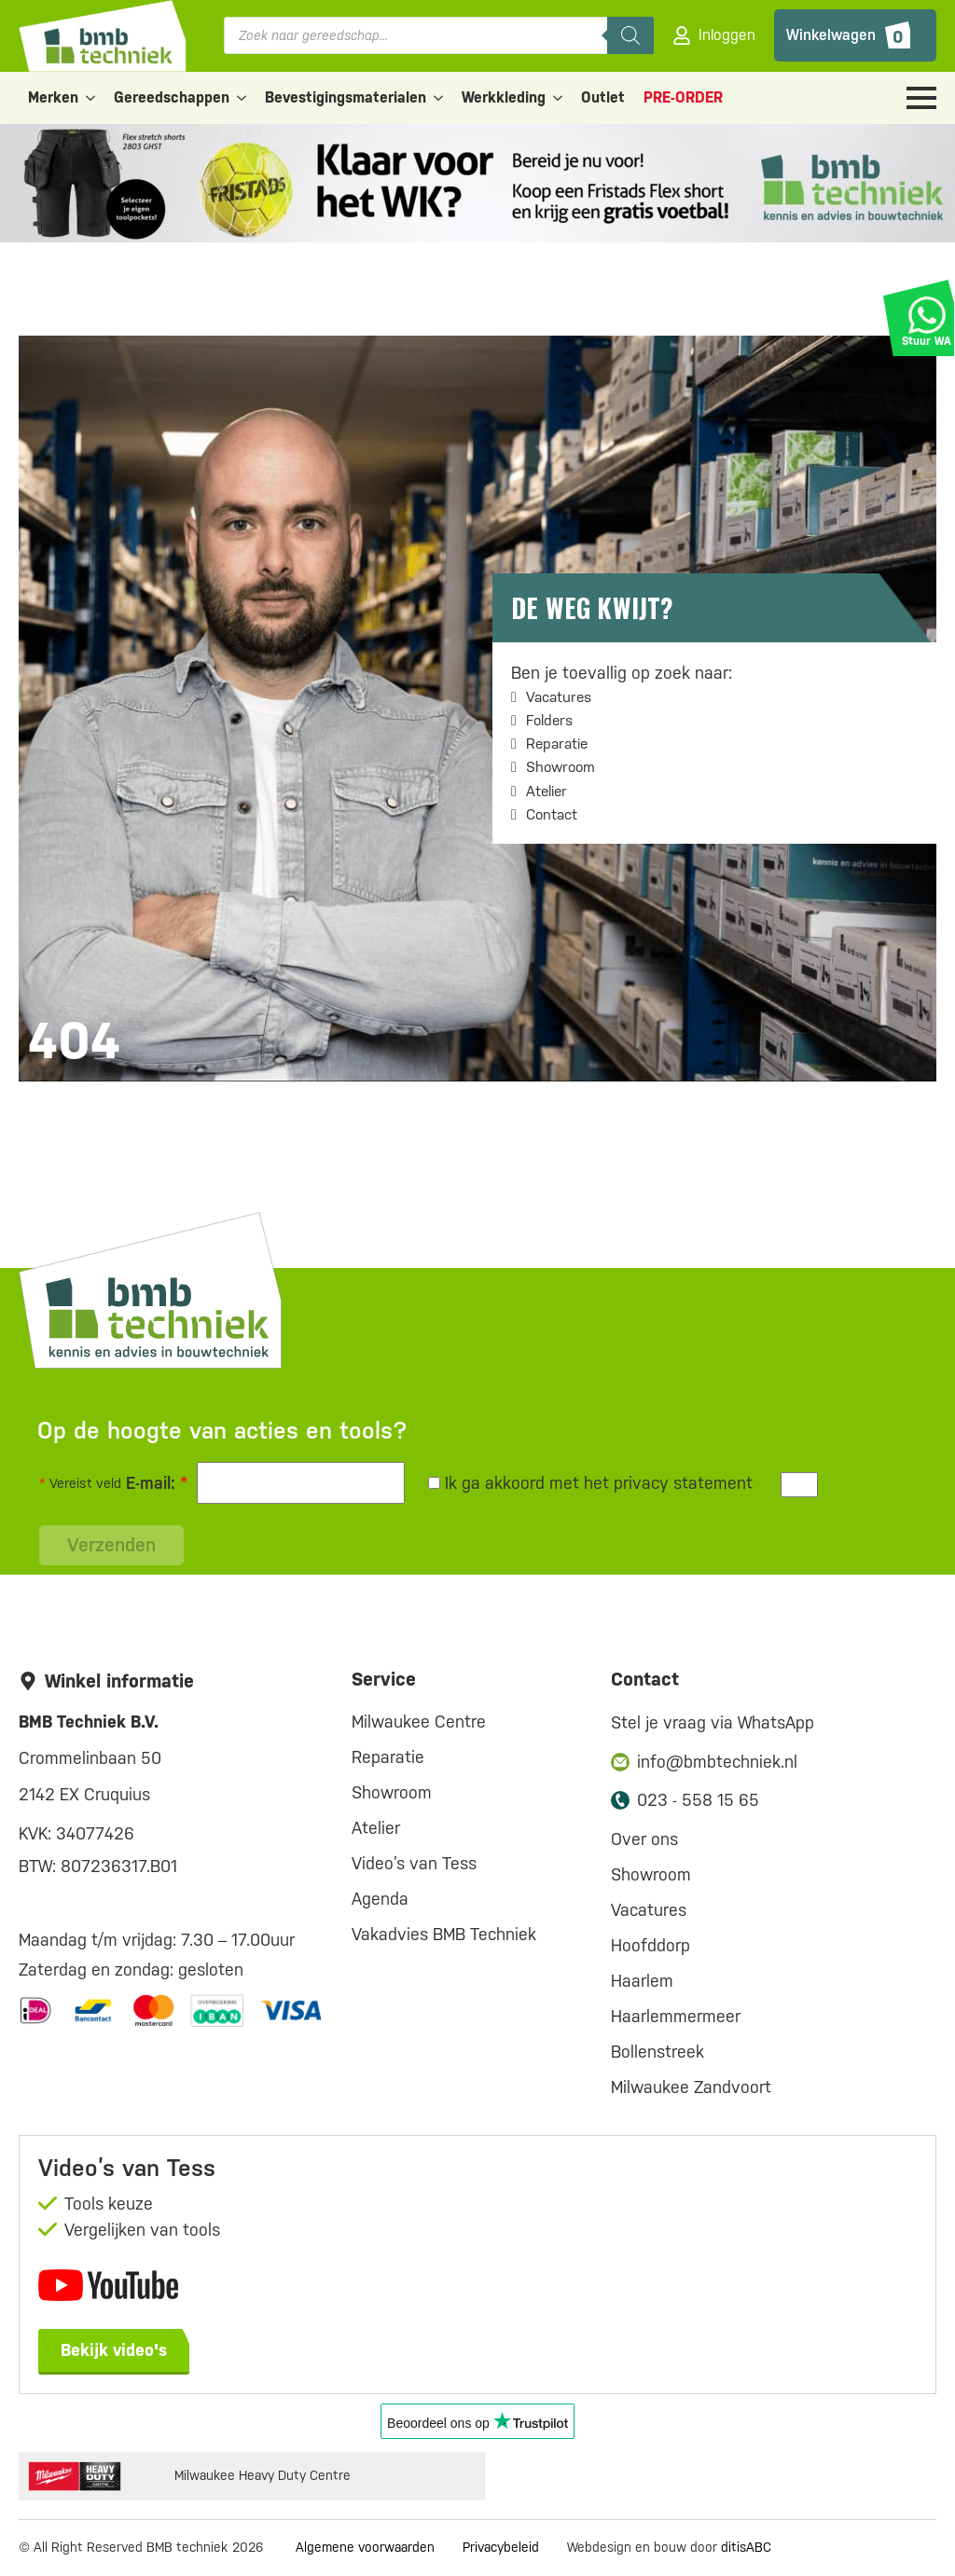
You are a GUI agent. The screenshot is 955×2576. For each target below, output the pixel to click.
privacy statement (683, 1483)
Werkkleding (504, 97)
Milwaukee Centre (419, 1721)
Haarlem (642, 1981)
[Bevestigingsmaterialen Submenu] (439, 98)
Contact (551, 814)
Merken (53, 97)
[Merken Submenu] (91, 98)
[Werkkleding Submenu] (559, 98)
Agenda (380, 1898)
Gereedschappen (171, 97)
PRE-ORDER (683, 97)
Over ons (644, 1839)
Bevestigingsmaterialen (345, 97)
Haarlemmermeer (675, 2016)
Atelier (546, 791)
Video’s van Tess (414, 1863)
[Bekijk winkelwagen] (855, 35)
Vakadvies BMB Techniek (444, 1934)
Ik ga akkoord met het (590, 1483)
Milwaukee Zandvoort (691, 2087)
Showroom (560, 767)
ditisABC (746, 2547)
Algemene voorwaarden (365, 2547)
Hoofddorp (650, 1945)
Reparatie (557, 743)
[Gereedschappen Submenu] (242, 98)
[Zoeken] (630, 35)
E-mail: (156, 1483)
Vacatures (558, 697)
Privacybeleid (501, 2547)
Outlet (603, 97)
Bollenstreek (657, 2051)
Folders (549, 720)
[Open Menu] (921, 98)
